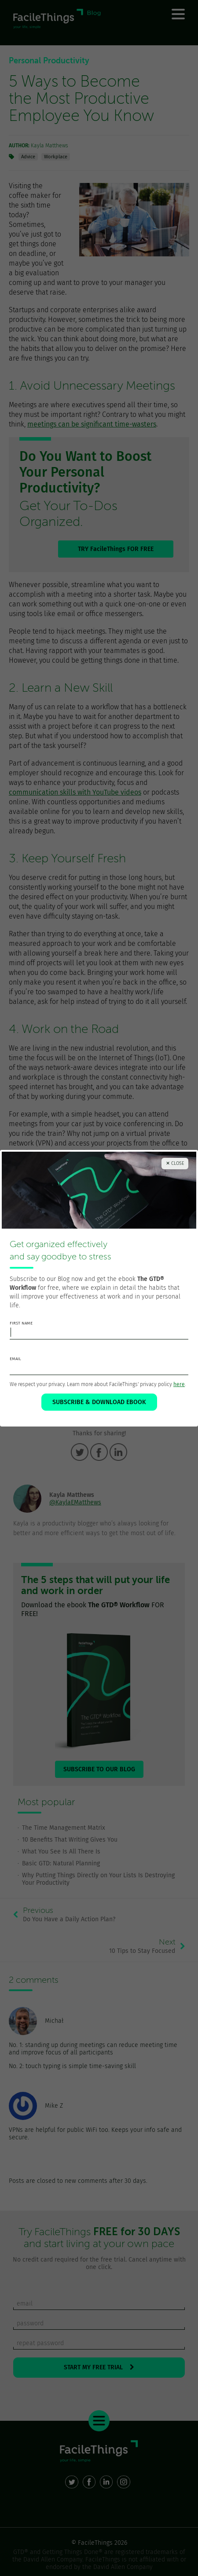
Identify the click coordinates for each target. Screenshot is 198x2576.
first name (21, 1323)
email (15, 1358)
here (179, 1384)
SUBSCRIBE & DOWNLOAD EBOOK (99, 1402)
